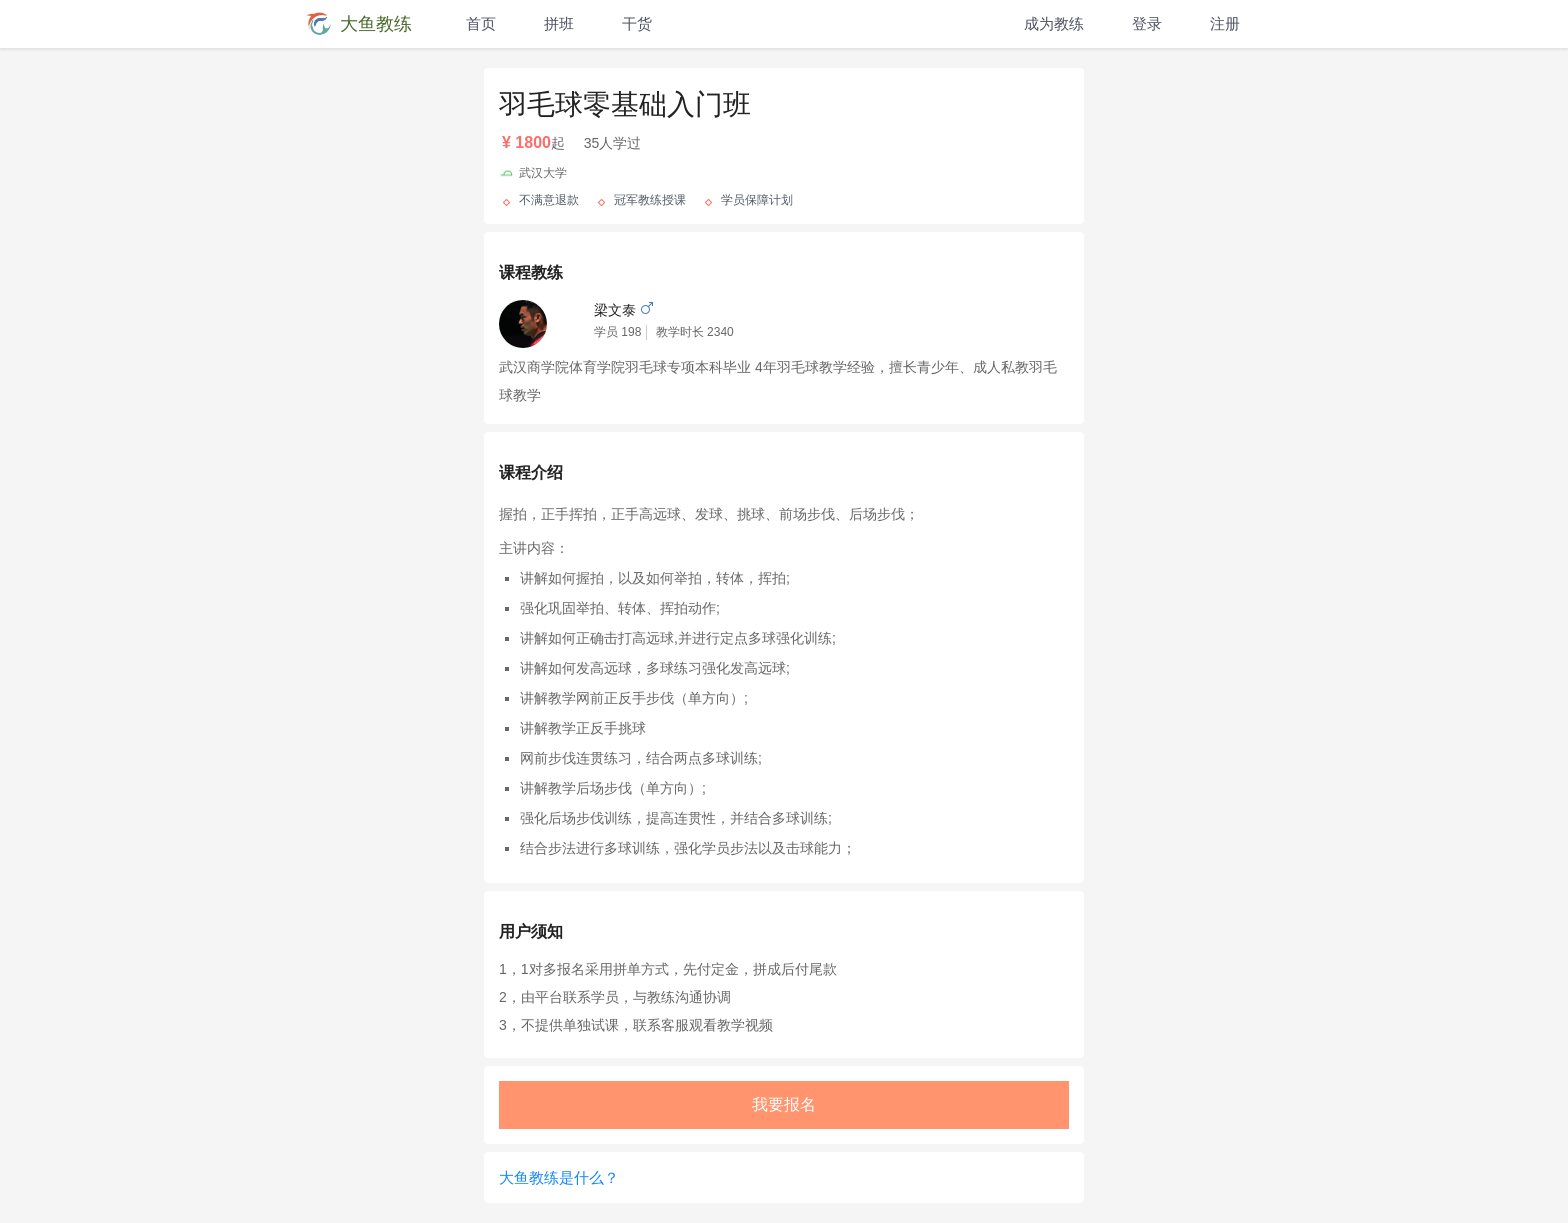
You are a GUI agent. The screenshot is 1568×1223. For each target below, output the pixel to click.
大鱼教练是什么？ (559, 1177)
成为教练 (1054, 23)
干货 (637, 23)
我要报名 (784, 1104)
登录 (1147, 23)
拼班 (559, 23)
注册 (1225, 23)
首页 (481, 23)
